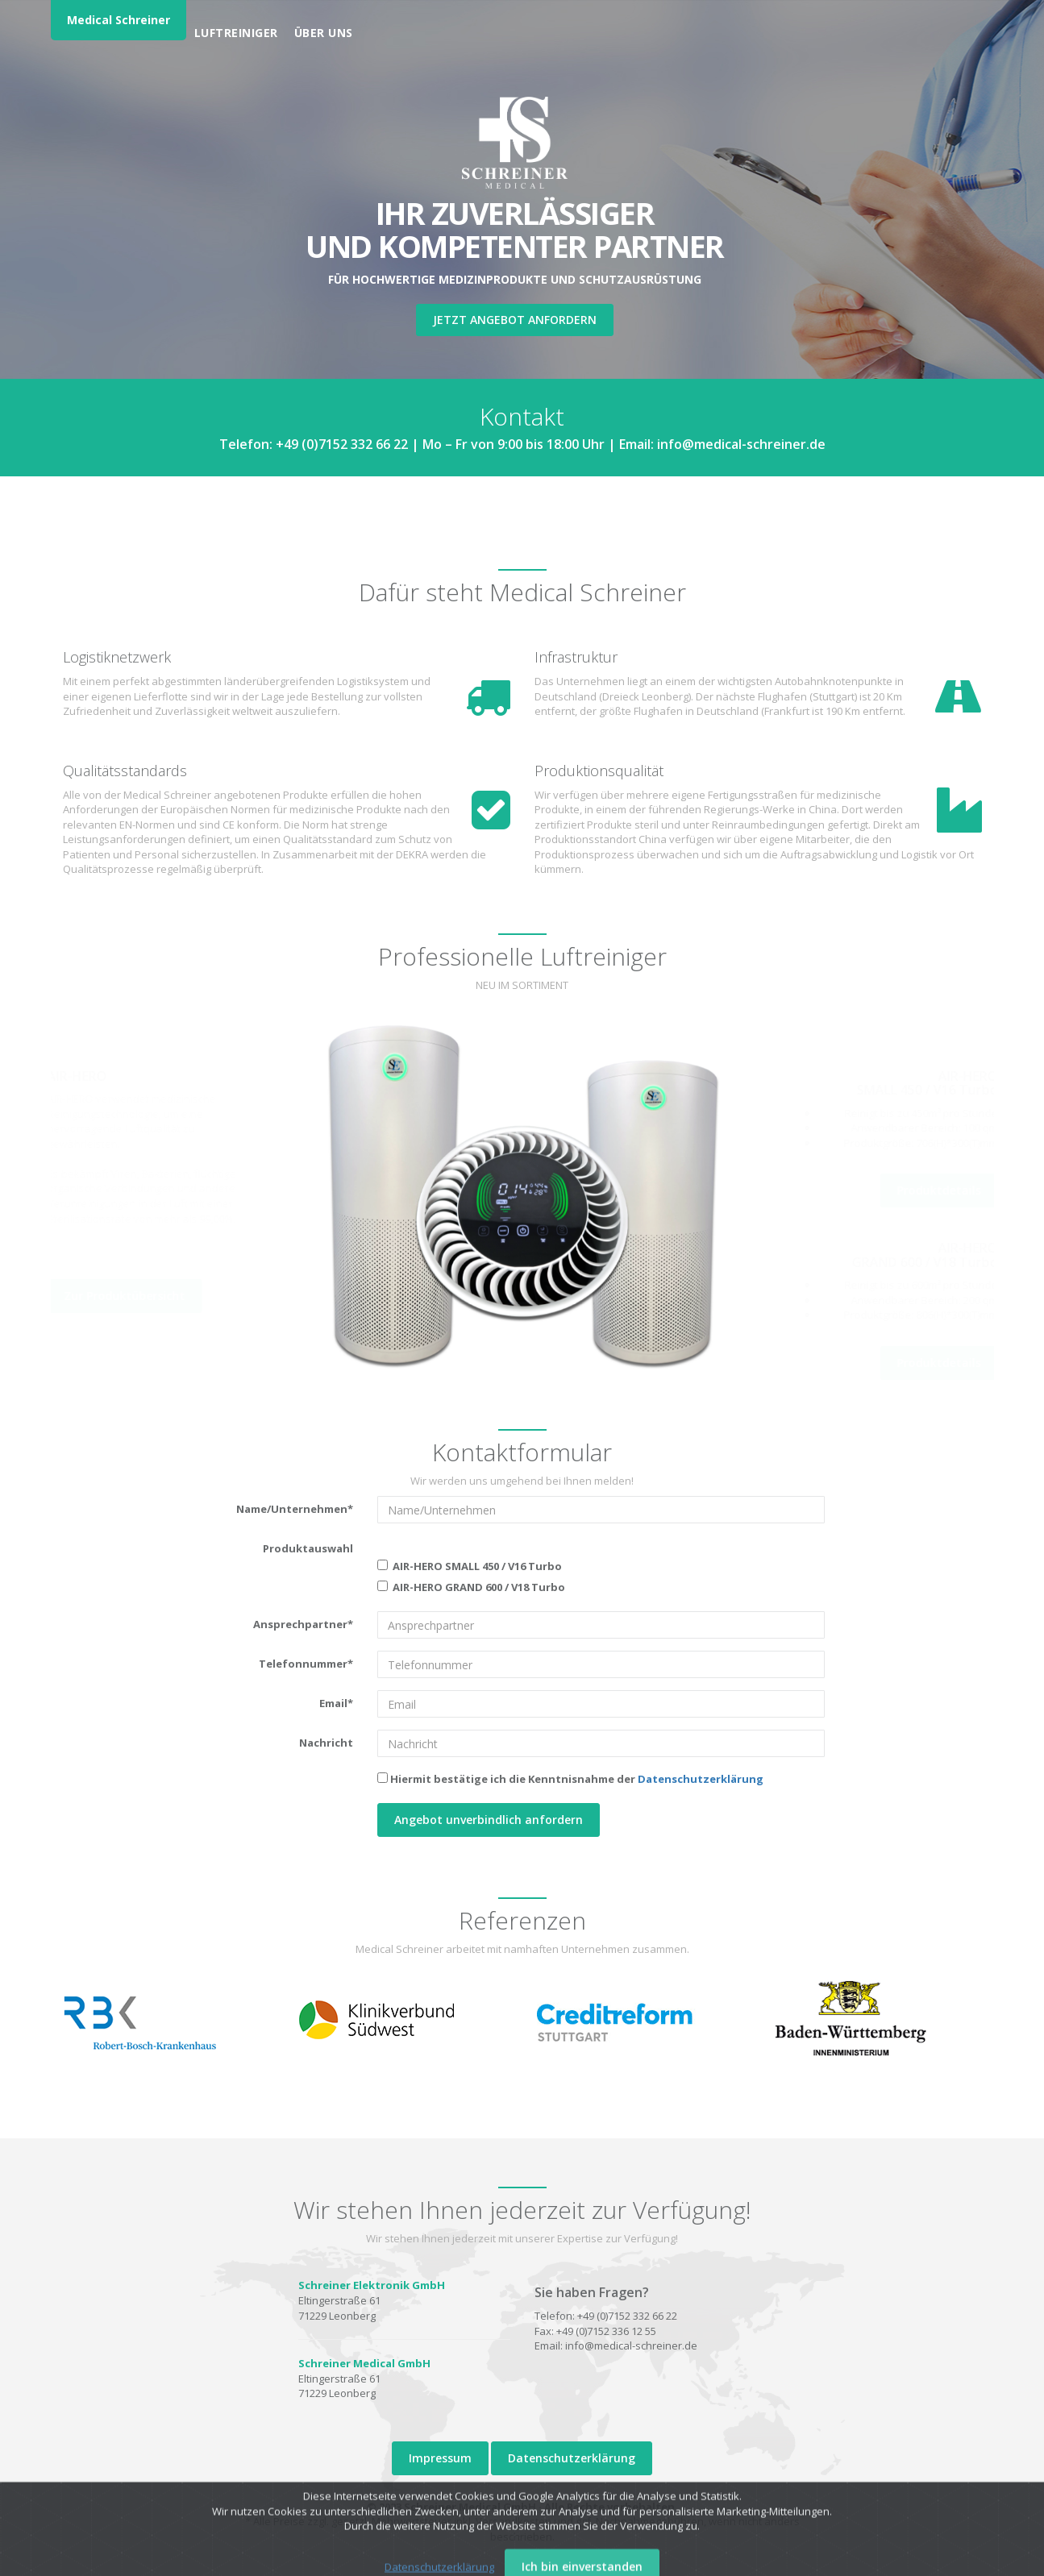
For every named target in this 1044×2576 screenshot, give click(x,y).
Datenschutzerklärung (700, 1779)
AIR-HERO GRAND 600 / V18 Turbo (471, 1587)
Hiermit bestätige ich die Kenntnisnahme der (570, 1779)
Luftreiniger (236, 32)
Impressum (440, 2458)
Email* (336, 1703)
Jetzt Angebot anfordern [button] (515, 319)
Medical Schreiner (118, 19)
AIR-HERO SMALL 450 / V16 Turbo (469, 1566)
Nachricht (326, 1742)
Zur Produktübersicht (125, 1295)
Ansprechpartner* (303, 1624)
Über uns (323, 32)
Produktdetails (937, 1190)
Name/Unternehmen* (294, 1509)
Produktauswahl (308, 1548)
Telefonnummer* (306, 1663)
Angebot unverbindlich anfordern (488, 1819)
